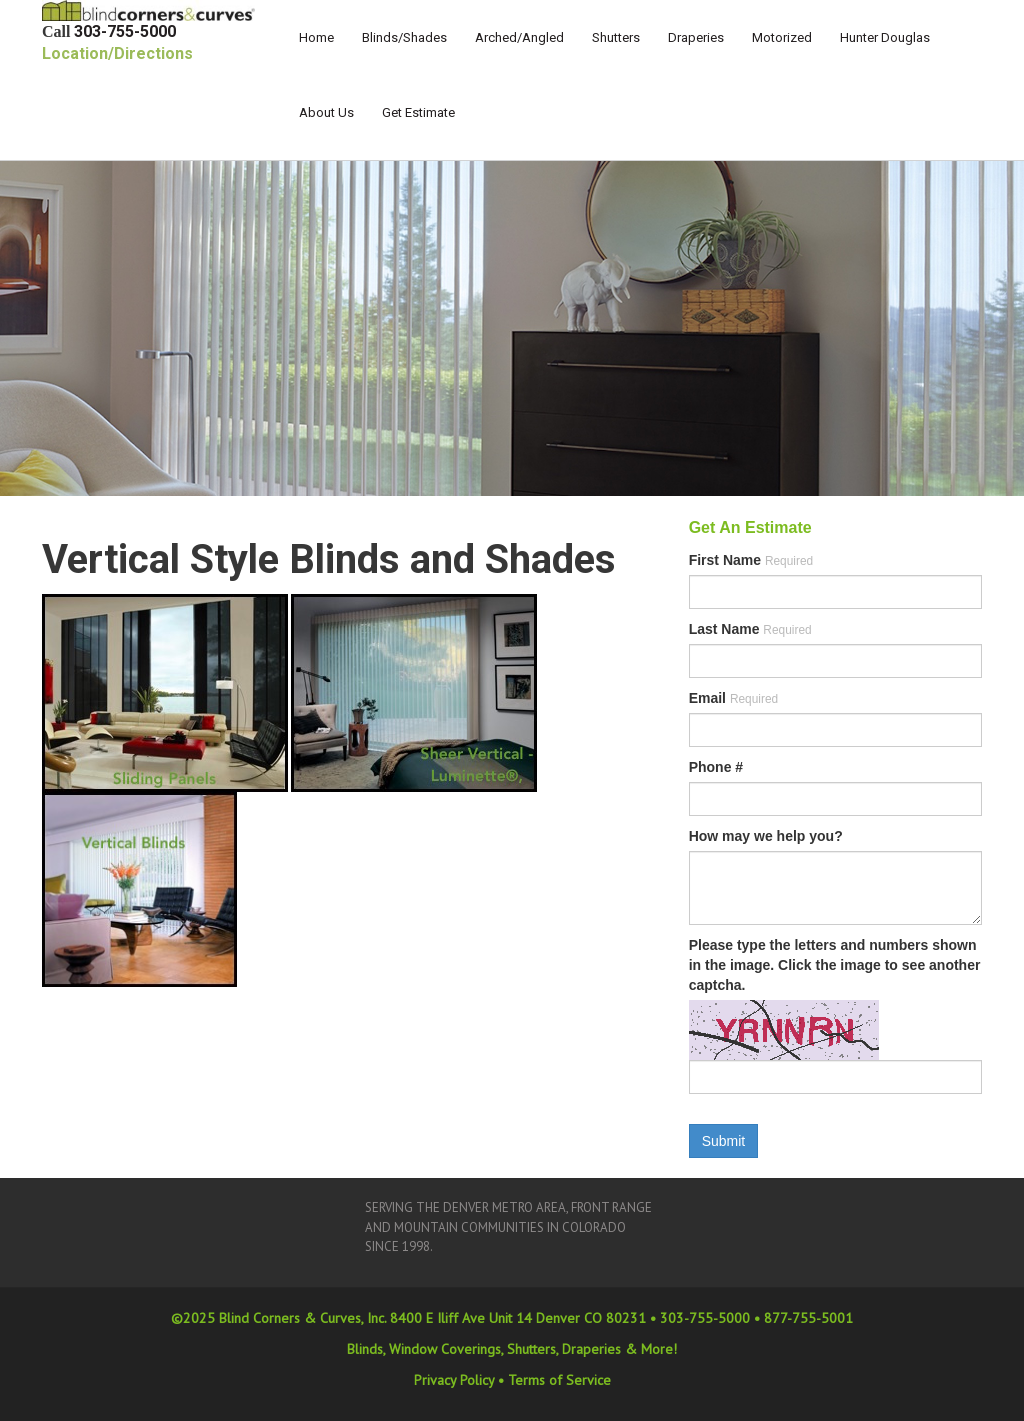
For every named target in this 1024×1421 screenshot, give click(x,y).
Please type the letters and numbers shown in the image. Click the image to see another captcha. (835, 965)
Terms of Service (559, 1380)
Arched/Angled (519, 37)
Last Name (750, 629)
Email (734, 698)
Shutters (616, 37)
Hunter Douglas (885, 37)
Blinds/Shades (404, 37)
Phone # (716, 767)
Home (316, 37)
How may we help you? (766, 836)
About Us (326, 112)
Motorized (782, 37)
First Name (751, 560)
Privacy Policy (454, 1380)
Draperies (696, 37)
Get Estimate (418, 112)
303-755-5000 (125, 31)
